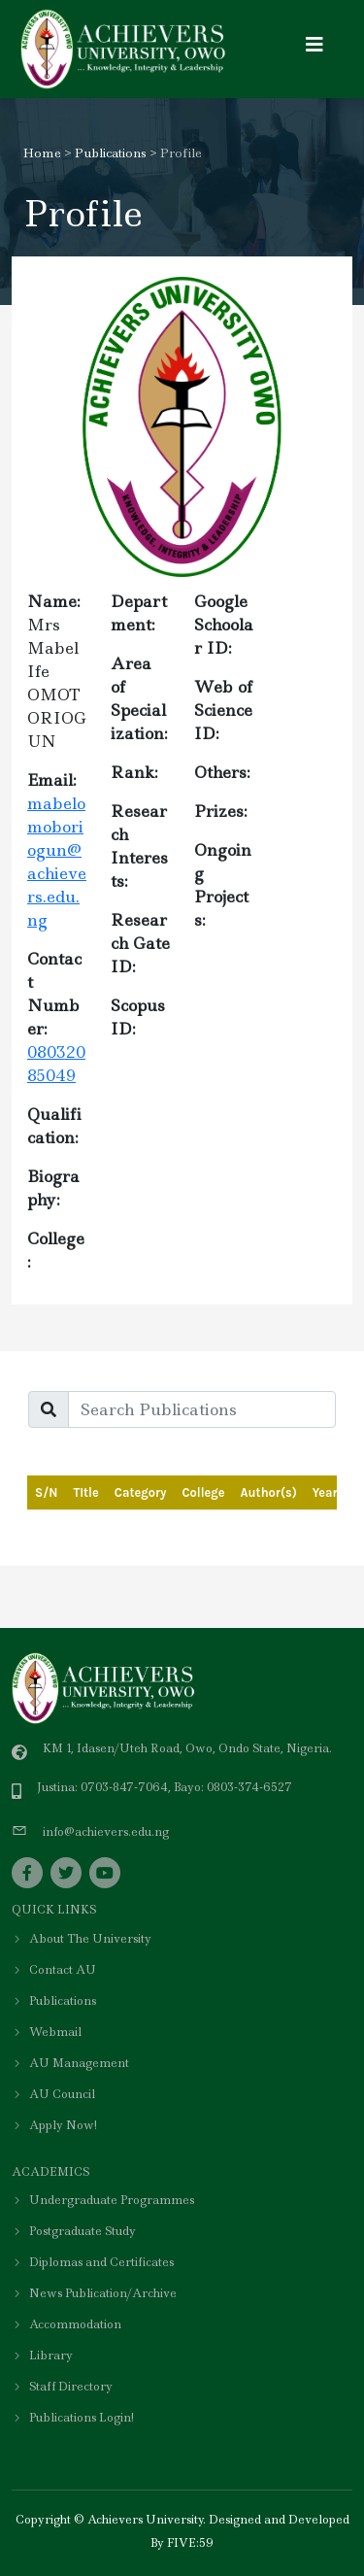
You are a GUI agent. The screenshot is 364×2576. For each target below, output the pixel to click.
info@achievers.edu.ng (106, 1832)
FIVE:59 (190, 2543)
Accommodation (66, 2324)
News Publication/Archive (94, 2293)
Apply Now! (54, 2125)
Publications (111, 153)
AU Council (53, 2094)
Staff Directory (62, 2386)
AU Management (70, 2063)
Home (42, 153)
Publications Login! (73, 2417)
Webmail (47, 2032)
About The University (81, 1939)
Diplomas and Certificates (93, 2262)
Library (42, 2355)
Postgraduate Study (74, 2231)
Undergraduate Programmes (103, 2200)
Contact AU (54, 1970)
